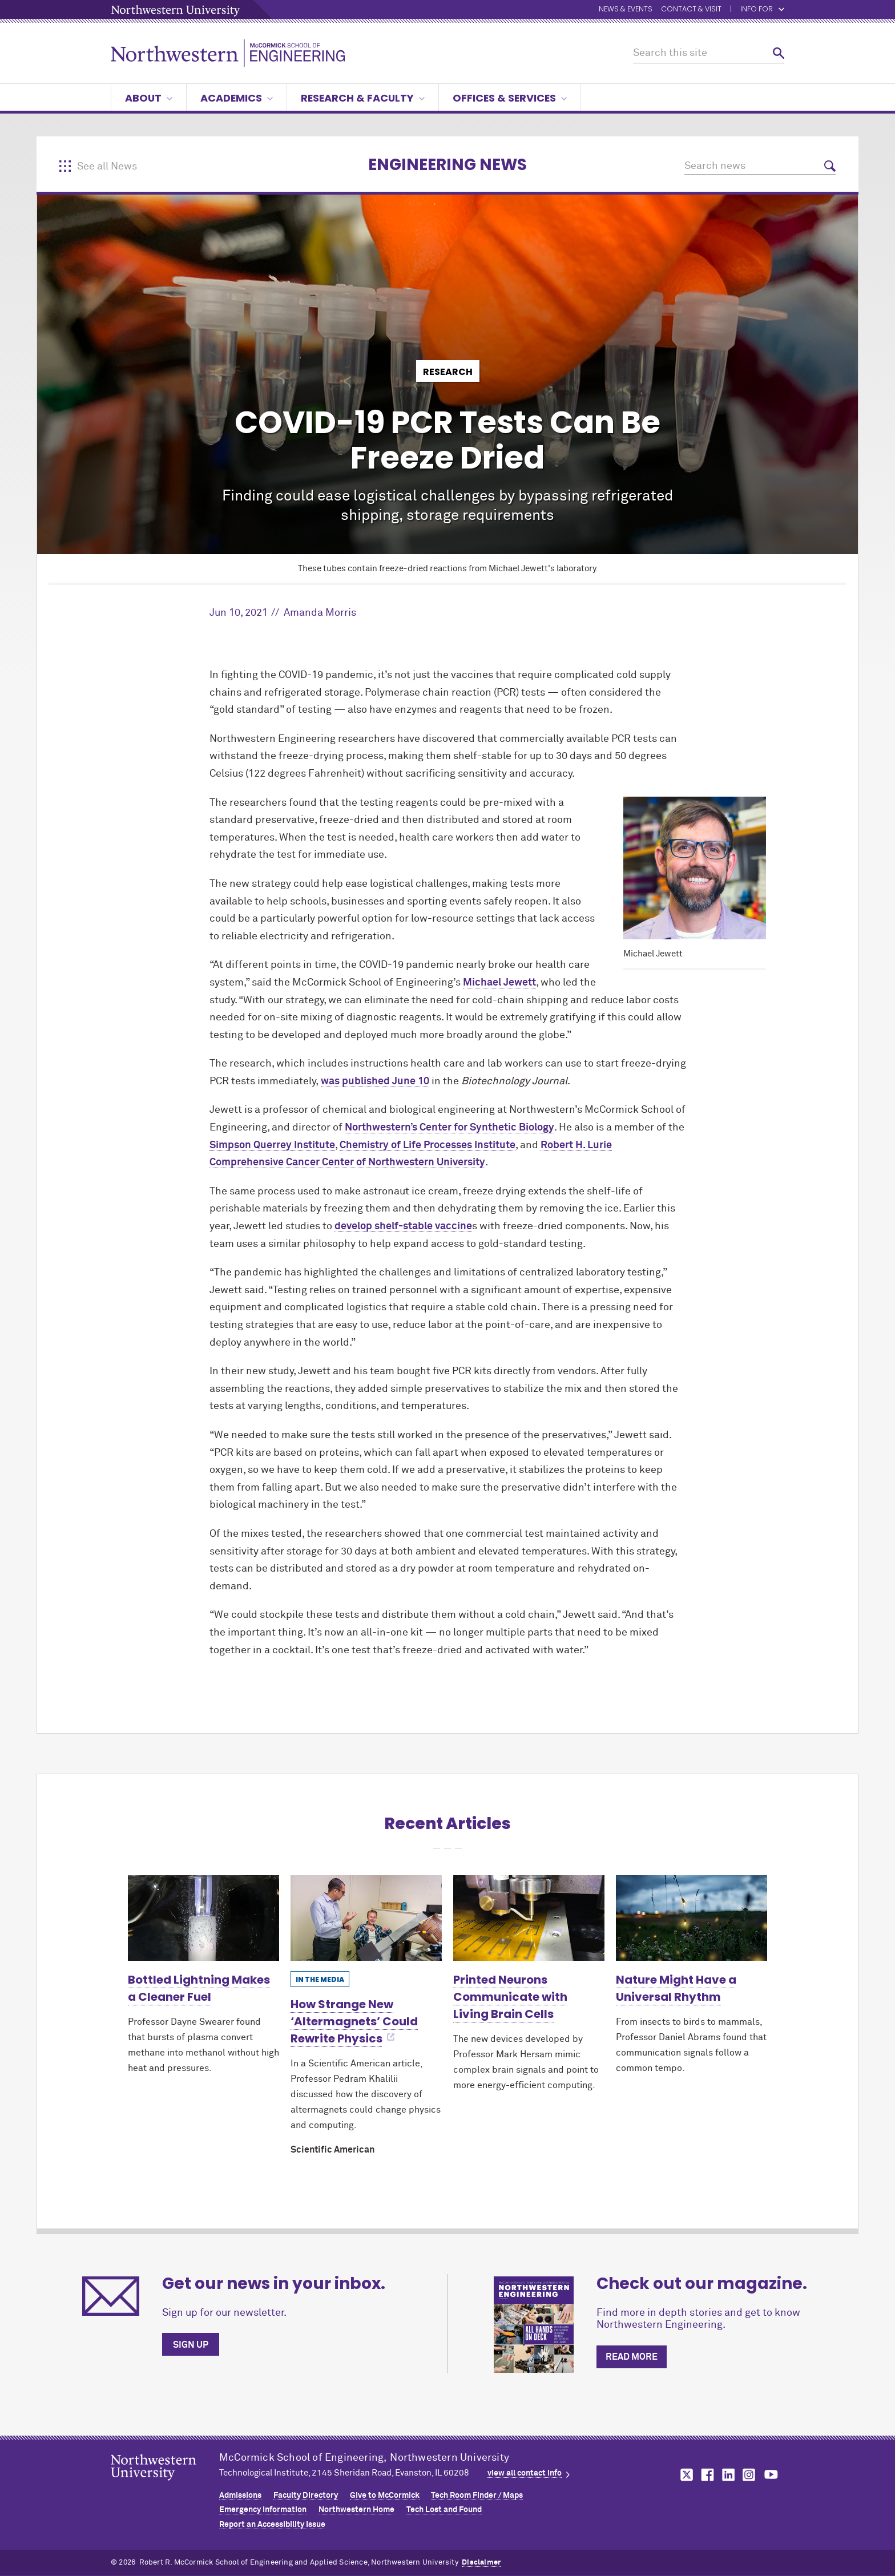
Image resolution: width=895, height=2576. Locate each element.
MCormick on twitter (684, 2475)
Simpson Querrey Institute (272, 1145)
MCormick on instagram (749, 2475)
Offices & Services (510, 98)
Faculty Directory (305, 2496)
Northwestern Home (356, 2510)
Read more (632, 2356)
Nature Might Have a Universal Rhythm (676, 1988)
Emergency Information (263, 2510)
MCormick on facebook (706, 2475)
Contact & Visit (691, 9)
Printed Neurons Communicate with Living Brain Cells (510, 1997)
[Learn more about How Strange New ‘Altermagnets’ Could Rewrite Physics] (366, 1917)
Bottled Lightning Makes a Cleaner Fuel (199, 1988)
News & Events (625, 9)
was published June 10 (375, 1081)
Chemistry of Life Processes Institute (427, 1145)
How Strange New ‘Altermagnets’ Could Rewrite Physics (354, 2021)
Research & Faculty (363, 98)
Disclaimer (481, 2562)
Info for (762, 9)
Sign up (190, 2344)
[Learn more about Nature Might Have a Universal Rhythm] (691, 1917)
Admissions (240, 2496)
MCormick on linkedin (727, 2475)
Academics (236, 98)
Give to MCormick (385, 2496)
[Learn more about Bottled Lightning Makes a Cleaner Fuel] (203, 1917)
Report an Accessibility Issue (272, 2525)
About (148, 98)
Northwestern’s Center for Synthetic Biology (449, 1128)
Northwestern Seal (165, 2485)
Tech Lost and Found (444, 2510)
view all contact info (524, 2473)
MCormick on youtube (771, 2475)
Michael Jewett (499, 983)
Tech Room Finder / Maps (477, 2496)
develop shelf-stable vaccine (403, 1226)
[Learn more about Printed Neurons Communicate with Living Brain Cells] (528, 1917)
